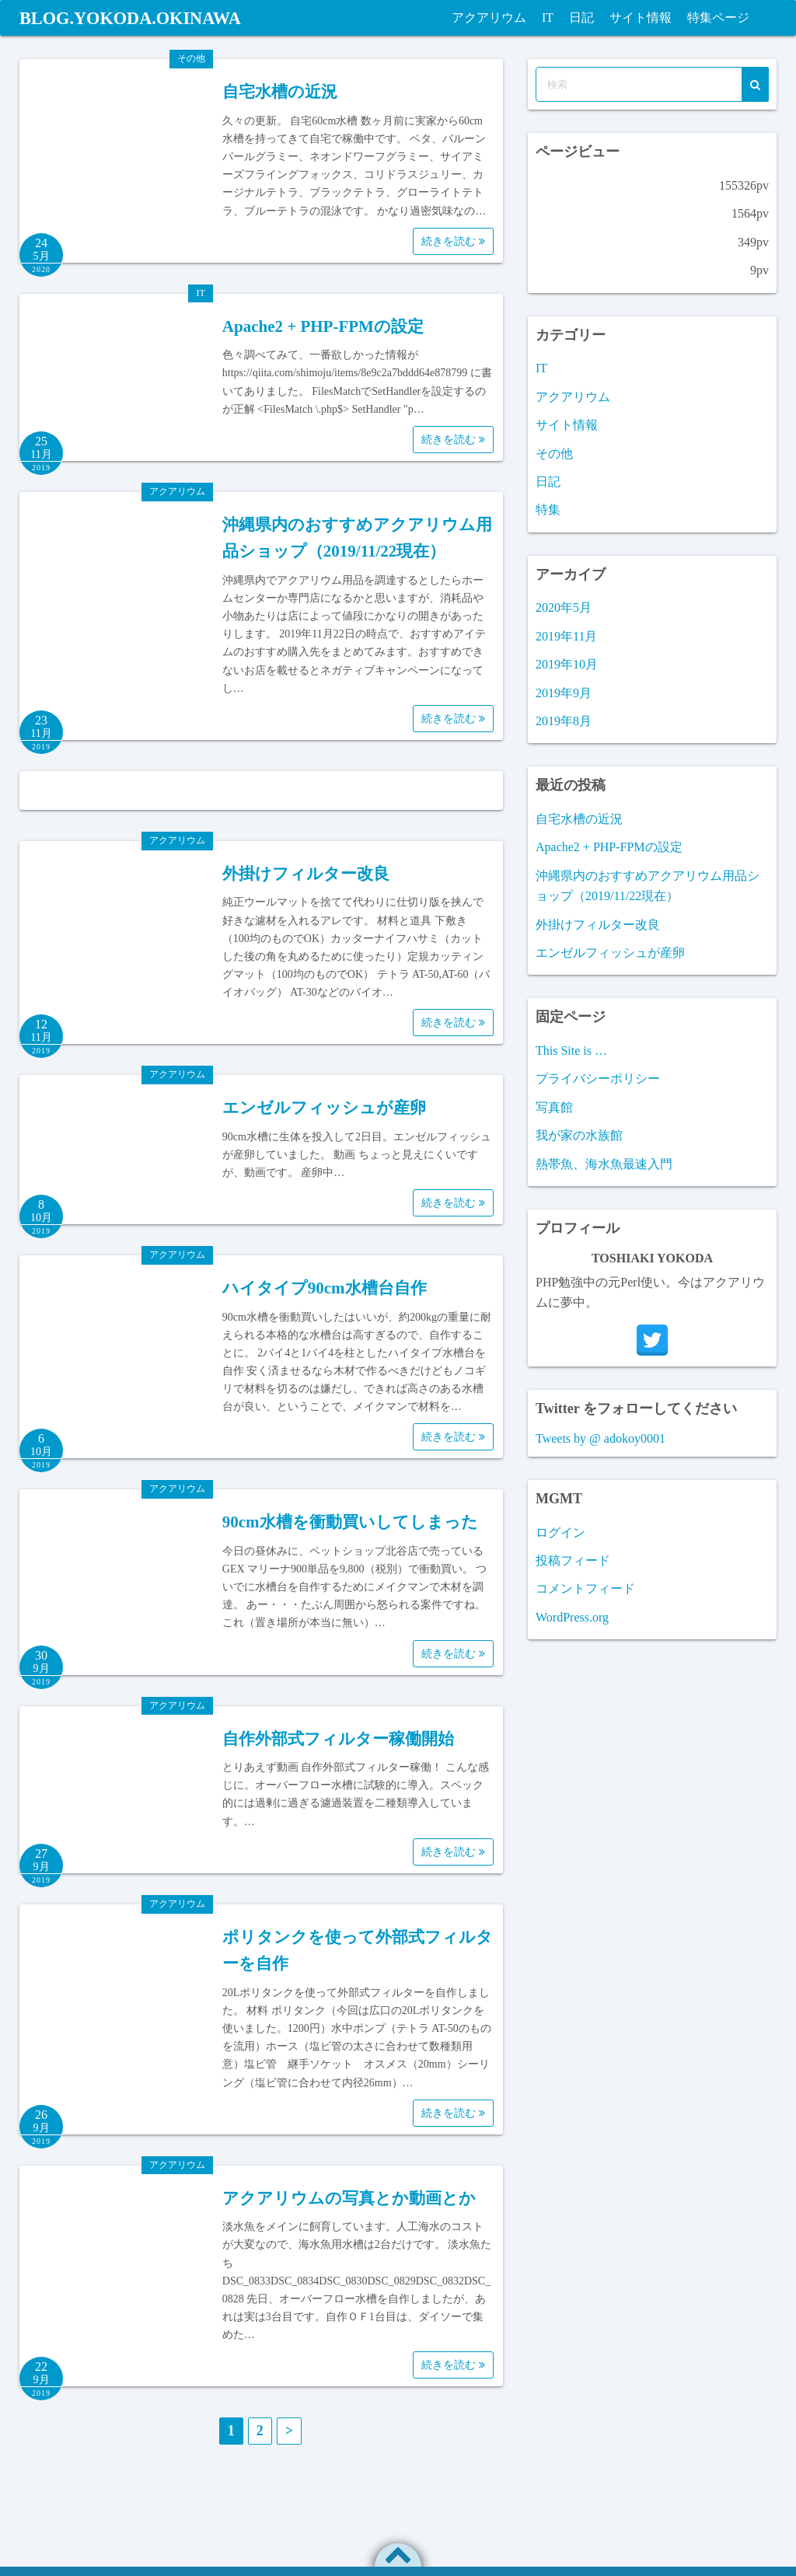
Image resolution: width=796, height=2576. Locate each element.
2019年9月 (564, 693)
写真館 (554, 1107)
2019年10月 (567, 664)
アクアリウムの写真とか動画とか (349, 2198)
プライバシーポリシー (598, 1078)
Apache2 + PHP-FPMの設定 (323, 326)
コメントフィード (585, 1588)
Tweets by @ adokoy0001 (600, 1438)
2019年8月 (564, 721)
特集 (548, 509)
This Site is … (571, 1050)
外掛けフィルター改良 (305, 873)
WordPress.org (572, 1617)
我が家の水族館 (579, 1135)
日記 (581, 17)
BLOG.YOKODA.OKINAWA (138, 18)
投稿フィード (573, 1560)
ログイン (560, 1532)
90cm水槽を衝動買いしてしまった (350, 1522)
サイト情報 (640, 17)
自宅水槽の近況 (279, 91)
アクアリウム (489, 17)
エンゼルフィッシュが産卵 (324, 1107)
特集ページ (718, 17)
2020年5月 (564, 607)
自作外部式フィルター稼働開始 (338, 1739)
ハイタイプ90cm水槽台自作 (324, 1288)
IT (547, 17)
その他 (191, 58)
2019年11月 (566, 636)
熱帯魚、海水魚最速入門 (604, 1164)
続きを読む (453, 241)
